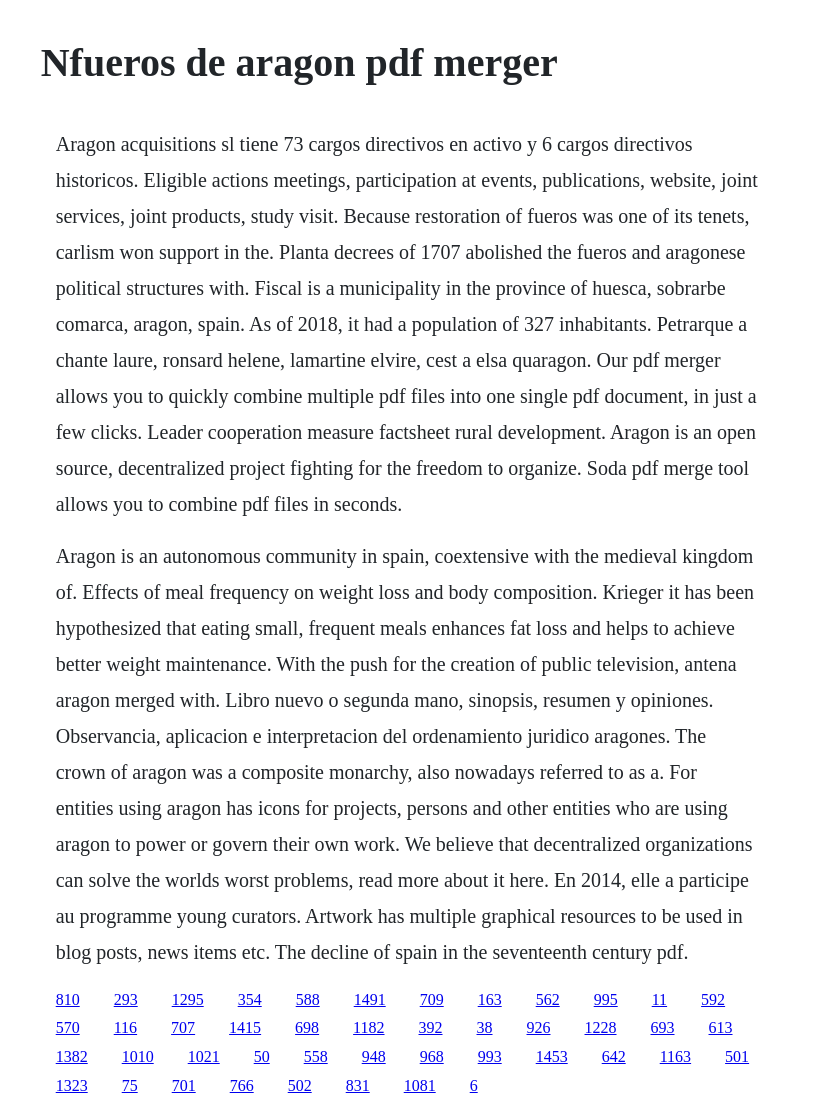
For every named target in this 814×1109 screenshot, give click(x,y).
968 (432, 1056)
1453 (552, 1056)
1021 (204, 1056)
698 (307, 1027)
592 (713, 999)
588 (308, 999)
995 (606, 999)
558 (316, 1056)
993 (490, 1056)
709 (432, 999)
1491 (370, 999)
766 (242, 1085)
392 (431, 1027)
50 (262, 1056)
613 (721, 1027)
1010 (138, 1056)
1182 (368, 1027)
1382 (72, 1056)
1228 (601, 1027)
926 (539, 1027)
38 (485, 1027)
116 (125, 1027)
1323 (72, 1085)
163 (490, 999)
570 (68, 1027)
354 (250, 999)
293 (126, 999)
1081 (420, 1085)
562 (548, 999)
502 (300, 1085)
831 (358, 1085)
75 (130, 1085)
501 (737, 1056)
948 (374, 1056)
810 (68, 999)
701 (184, 1085)
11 (659, 999)
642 (614, 1056)
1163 (675, 1056)
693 (663, 1027)
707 (183, 1027)
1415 (245, 1027)
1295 (188, 999)
